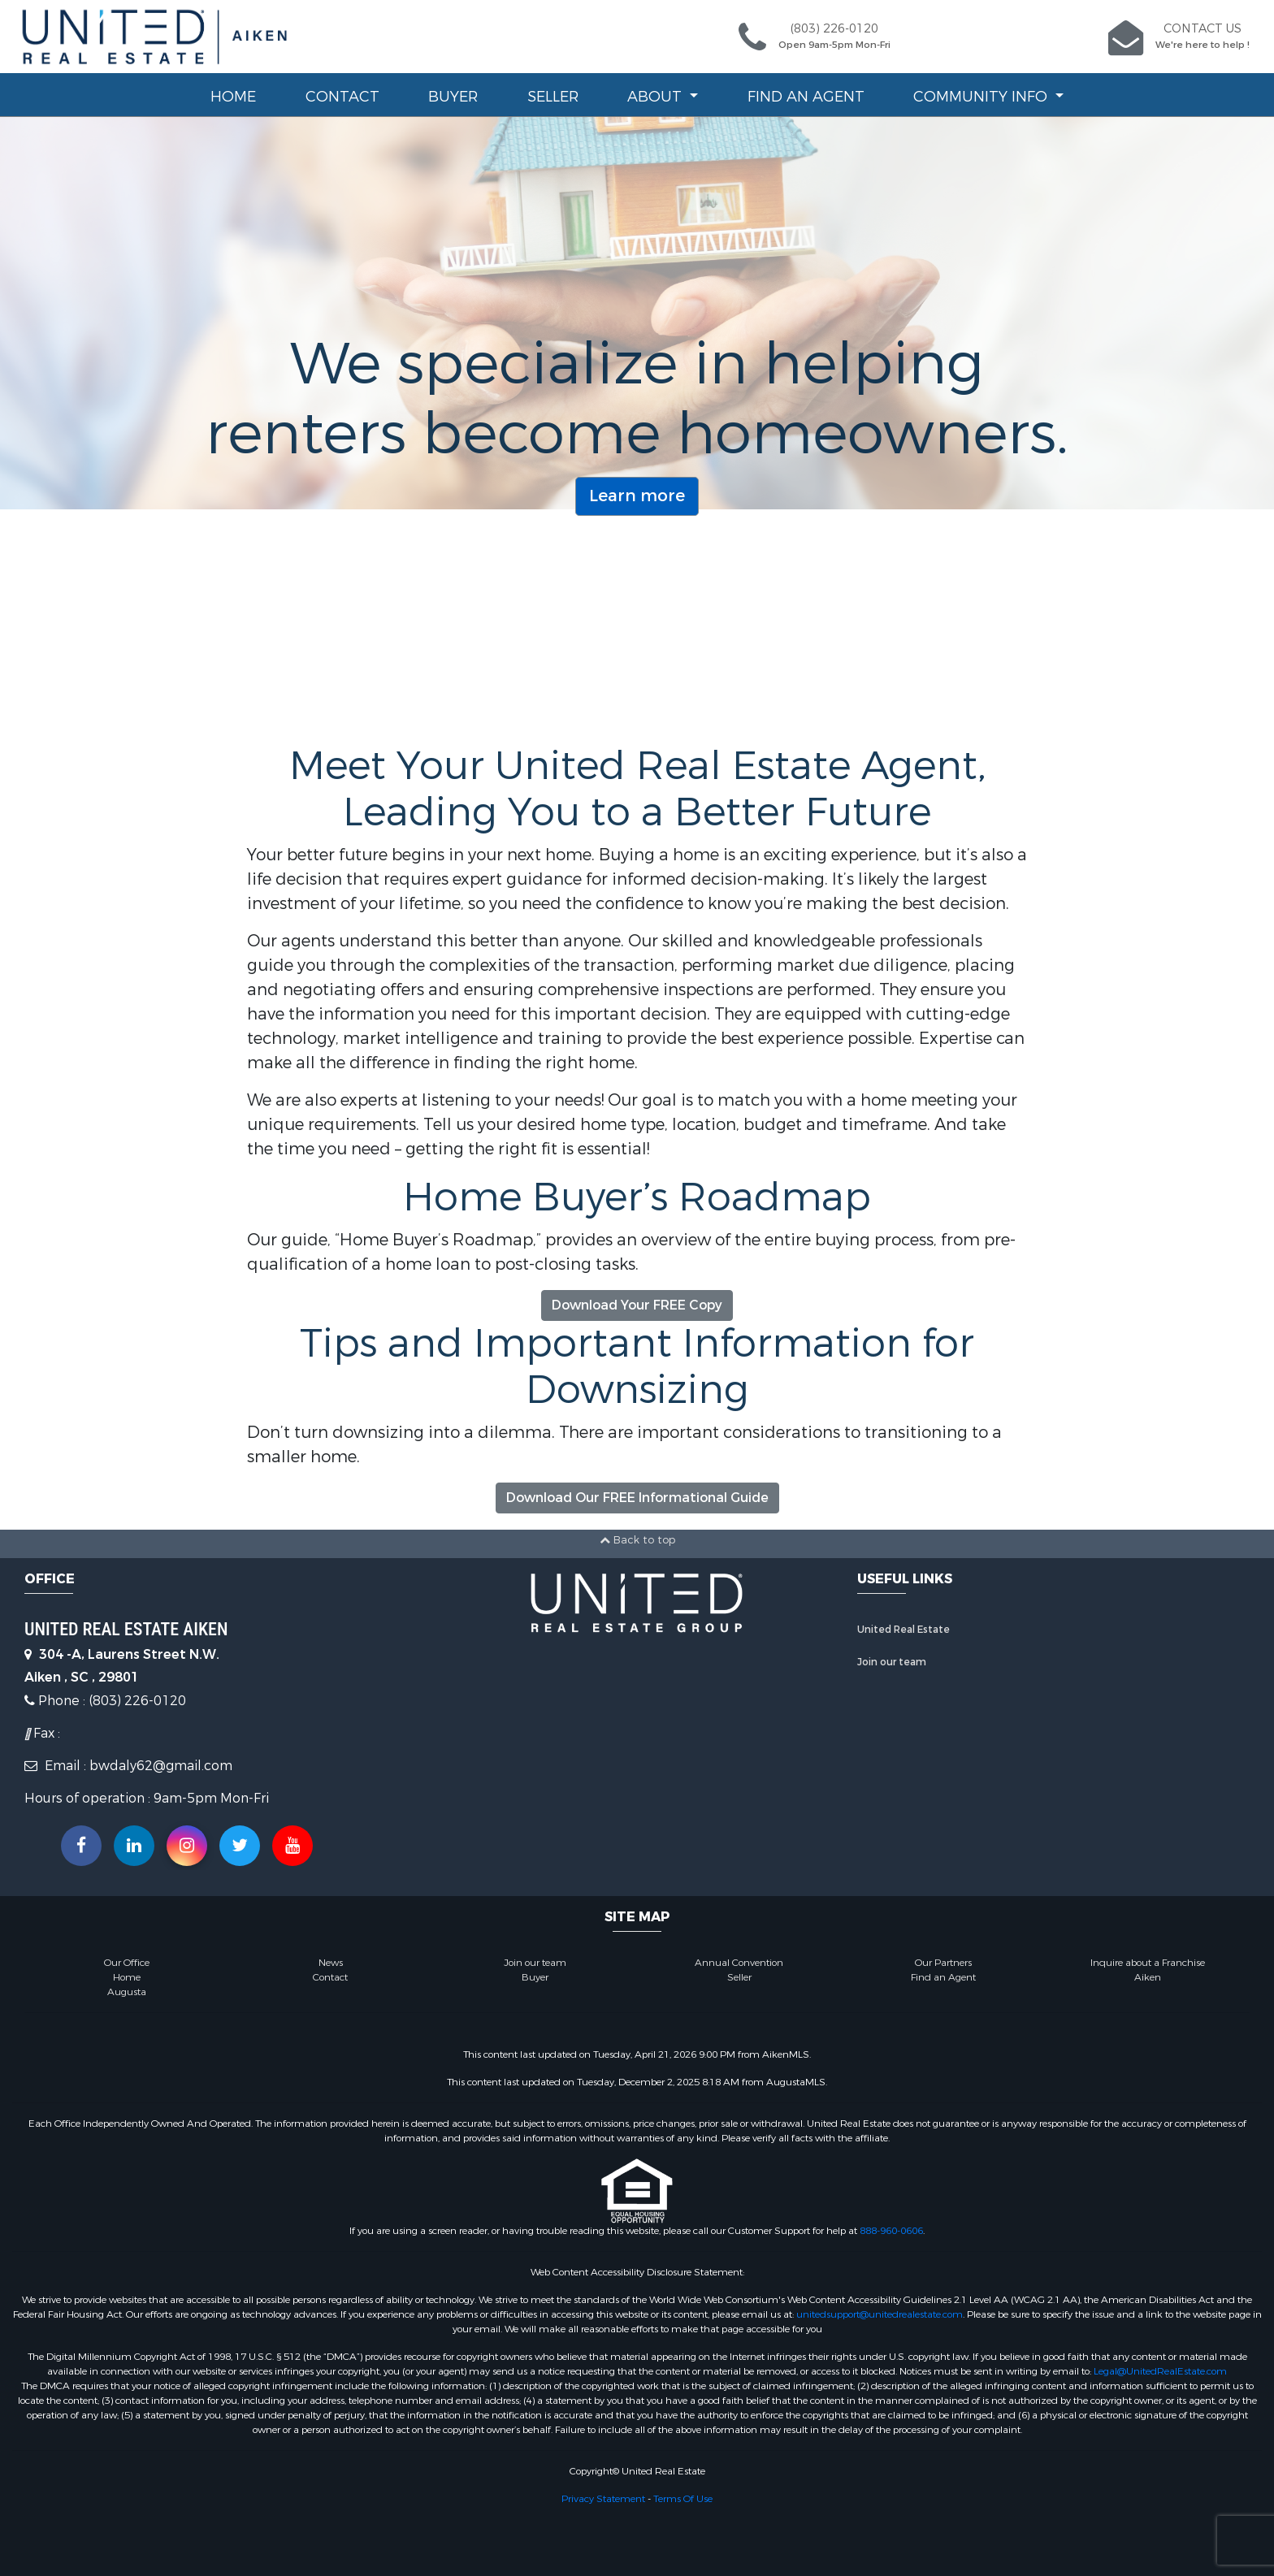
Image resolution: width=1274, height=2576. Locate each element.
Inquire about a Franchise (1147, 1962)
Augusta (126, 1991)
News (330, 1962)
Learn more (637, 496)
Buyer (453, 96)
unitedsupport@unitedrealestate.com (879, 2314)
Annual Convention (739, 1962)
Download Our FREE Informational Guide (637, 1497)
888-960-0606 (891, 2230)
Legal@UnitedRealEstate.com (1160, 2371)
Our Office (127, 1962)
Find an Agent (806, 96)
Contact (342, 96)
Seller (552, 96)
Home (233, 96)
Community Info (982, 96)
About (656, 96)
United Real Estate (903, 1629)
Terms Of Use (683, 2498)
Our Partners (943, 1962)
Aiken (1147, 1977)
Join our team (891, 1662)
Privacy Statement (603, 2498)
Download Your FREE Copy (637, 1305)
